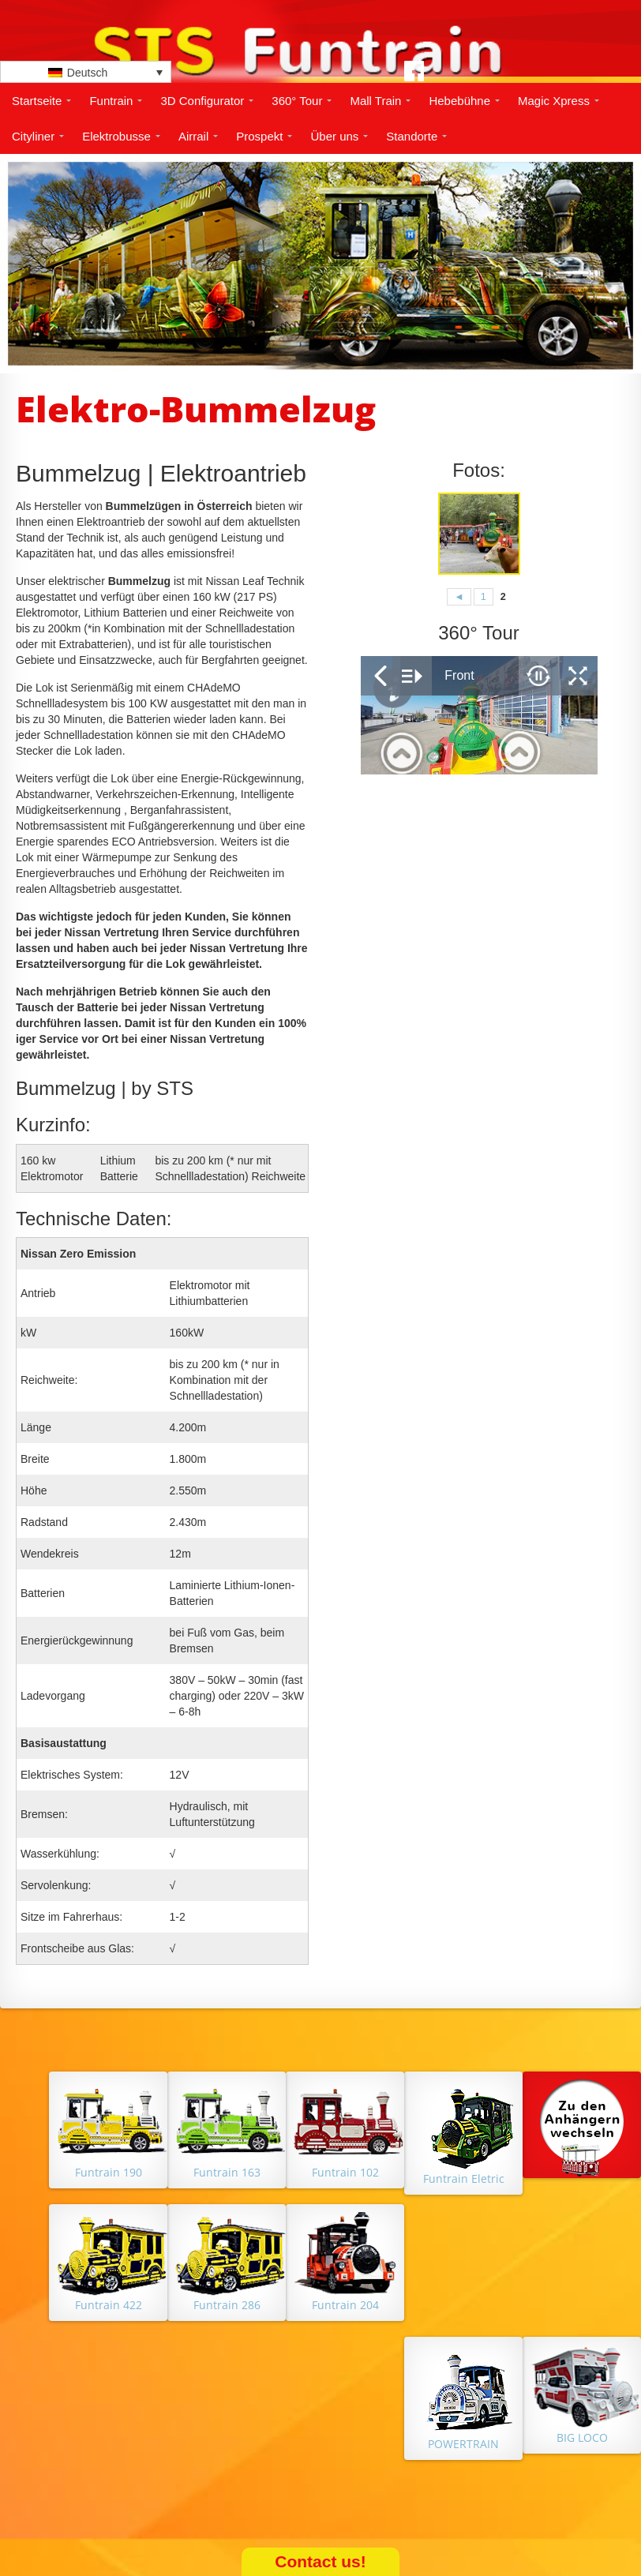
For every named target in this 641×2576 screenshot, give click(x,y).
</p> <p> (479, 715)
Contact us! (320, 2561)
